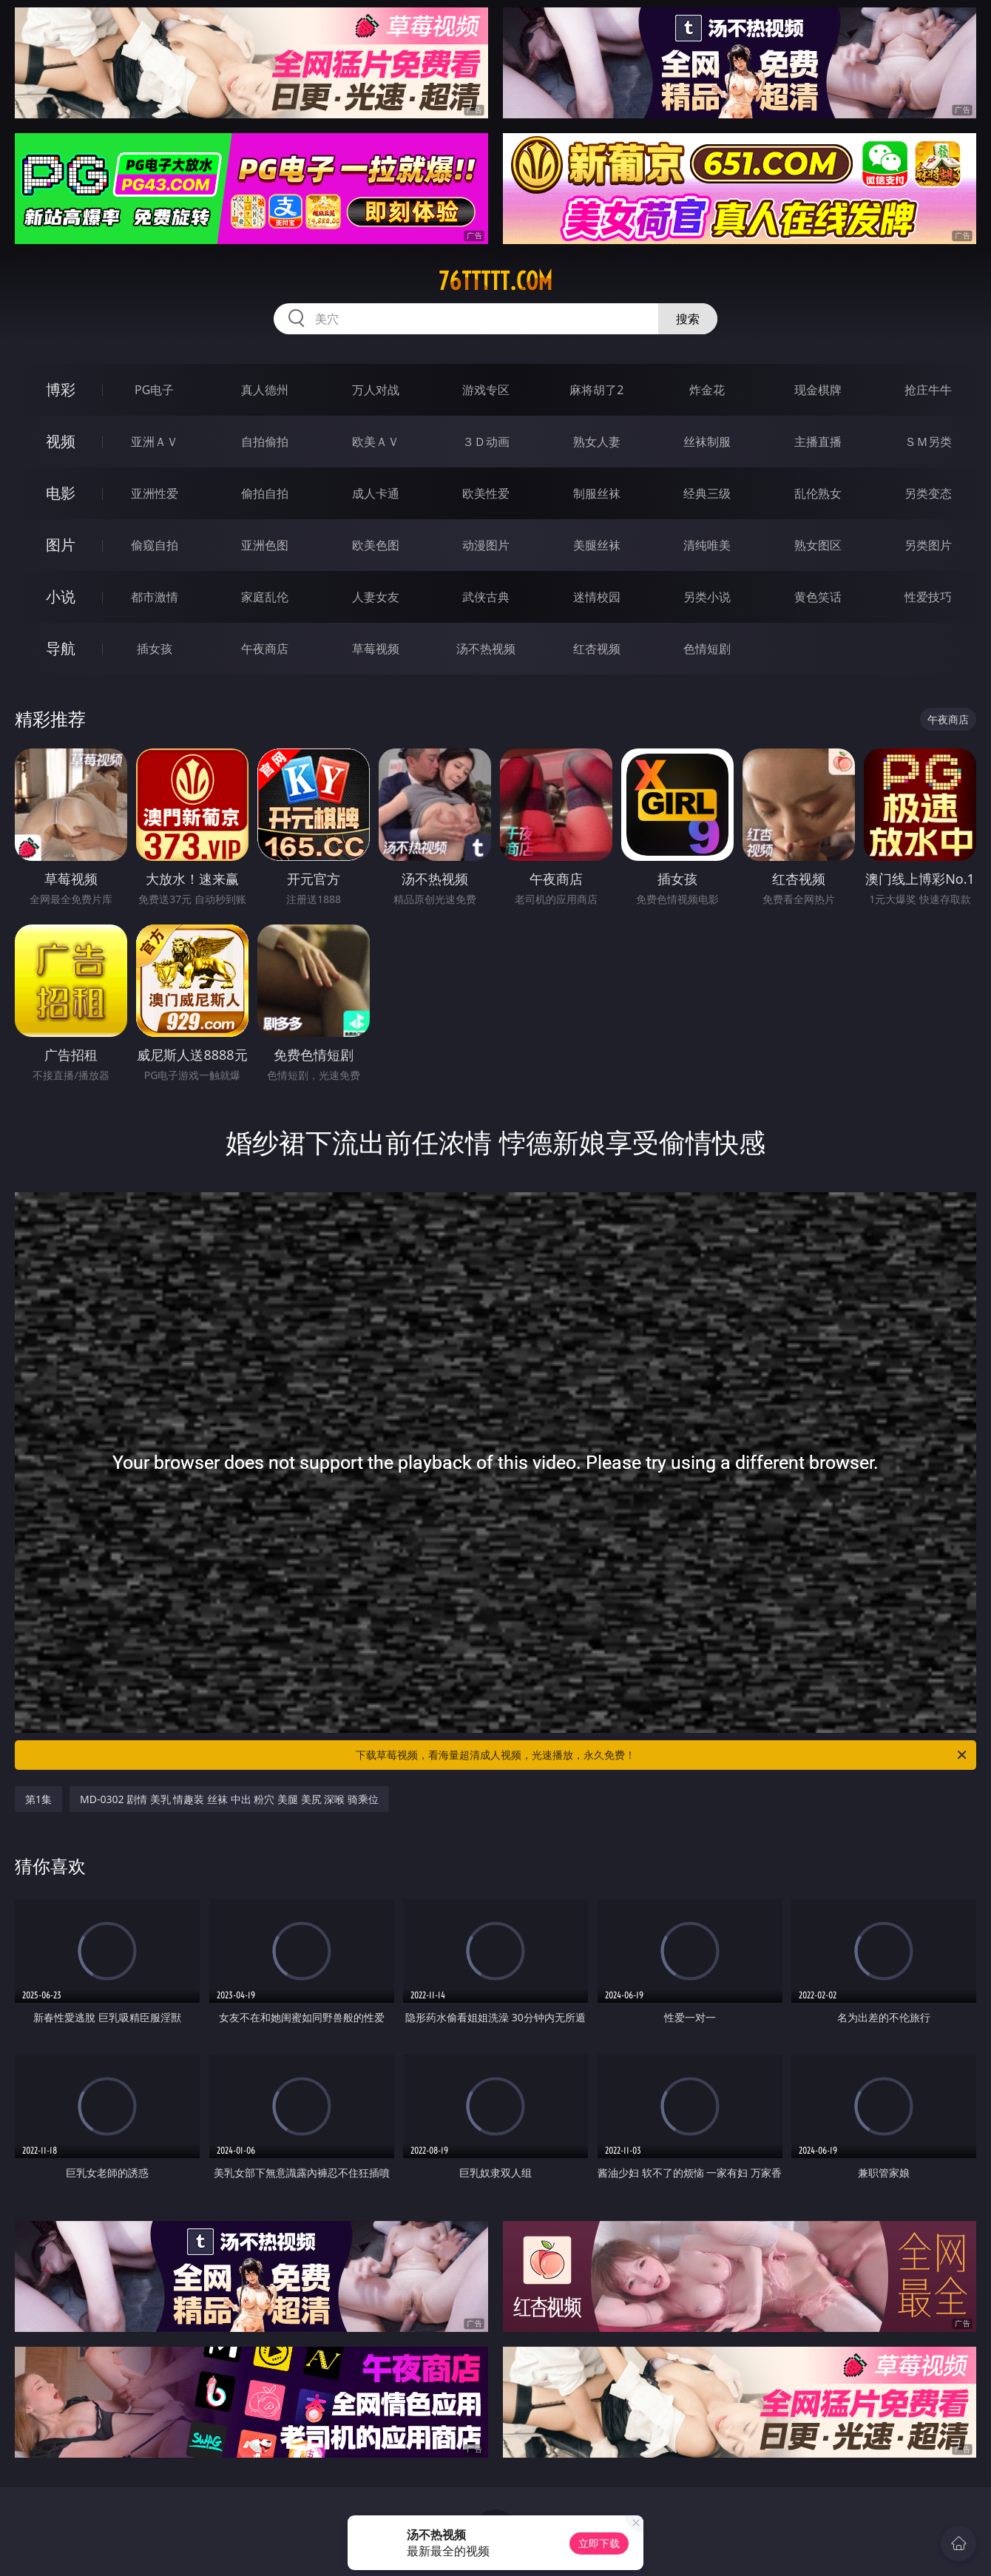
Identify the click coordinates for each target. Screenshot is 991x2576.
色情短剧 (707, 648)
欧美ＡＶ (375, 441)
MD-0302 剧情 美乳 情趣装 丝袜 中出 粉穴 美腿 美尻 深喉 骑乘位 (229, 1799)
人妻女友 (375, 597)
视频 (60, 441)
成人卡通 (375, 493)
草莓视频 (375, 648)
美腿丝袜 (596, 545)
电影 (60, 493)
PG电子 (154, 390)
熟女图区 (818, 545)
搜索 (688, 319)
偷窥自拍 (154, 545)
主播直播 (818, 441)
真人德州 (264, 390)
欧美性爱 (486, 493)
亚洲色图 (264, 545)
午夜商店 (264, 648)
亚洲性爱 (154, 493)
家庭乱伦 (264, 597)
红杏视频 (596, 648)
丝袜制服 (707, 441)
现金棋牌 (818, 390)
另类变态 (928, 493)
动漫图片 (486, 545)
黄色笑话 (818, 597)
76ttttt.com (495, 281)
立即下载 (599, 2543)
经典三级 (707, 493)
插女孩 (154, 648)
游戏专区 (486, 390)
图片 (60, 545)
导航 (60, 648)
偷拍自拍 (264, 493)
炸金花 (707, 390)
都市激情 (154, 597)
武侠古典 (486, 597)
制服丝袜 (596, 493)
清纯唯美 (707, 545)
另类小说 (707, 597)
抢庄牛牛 (928, 390)
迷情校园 (596, 597)
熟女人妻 (596, 441)
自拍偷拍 (264, 441)
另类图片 (928, 545)
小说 (60, 596)
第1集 (38, 1799)
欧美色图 (375, 545)
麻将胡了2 (596, 390)
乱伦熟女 (818, 493)
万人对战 (375, 390)
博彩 (60, 389)
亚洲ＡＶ (154, 441)
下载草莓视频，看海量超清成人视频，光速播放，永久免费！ (662, 1755)
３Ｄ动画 (486, 441)
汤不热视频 (485, 648)
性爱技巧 (928, 597)
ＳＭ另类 (928, 441)
